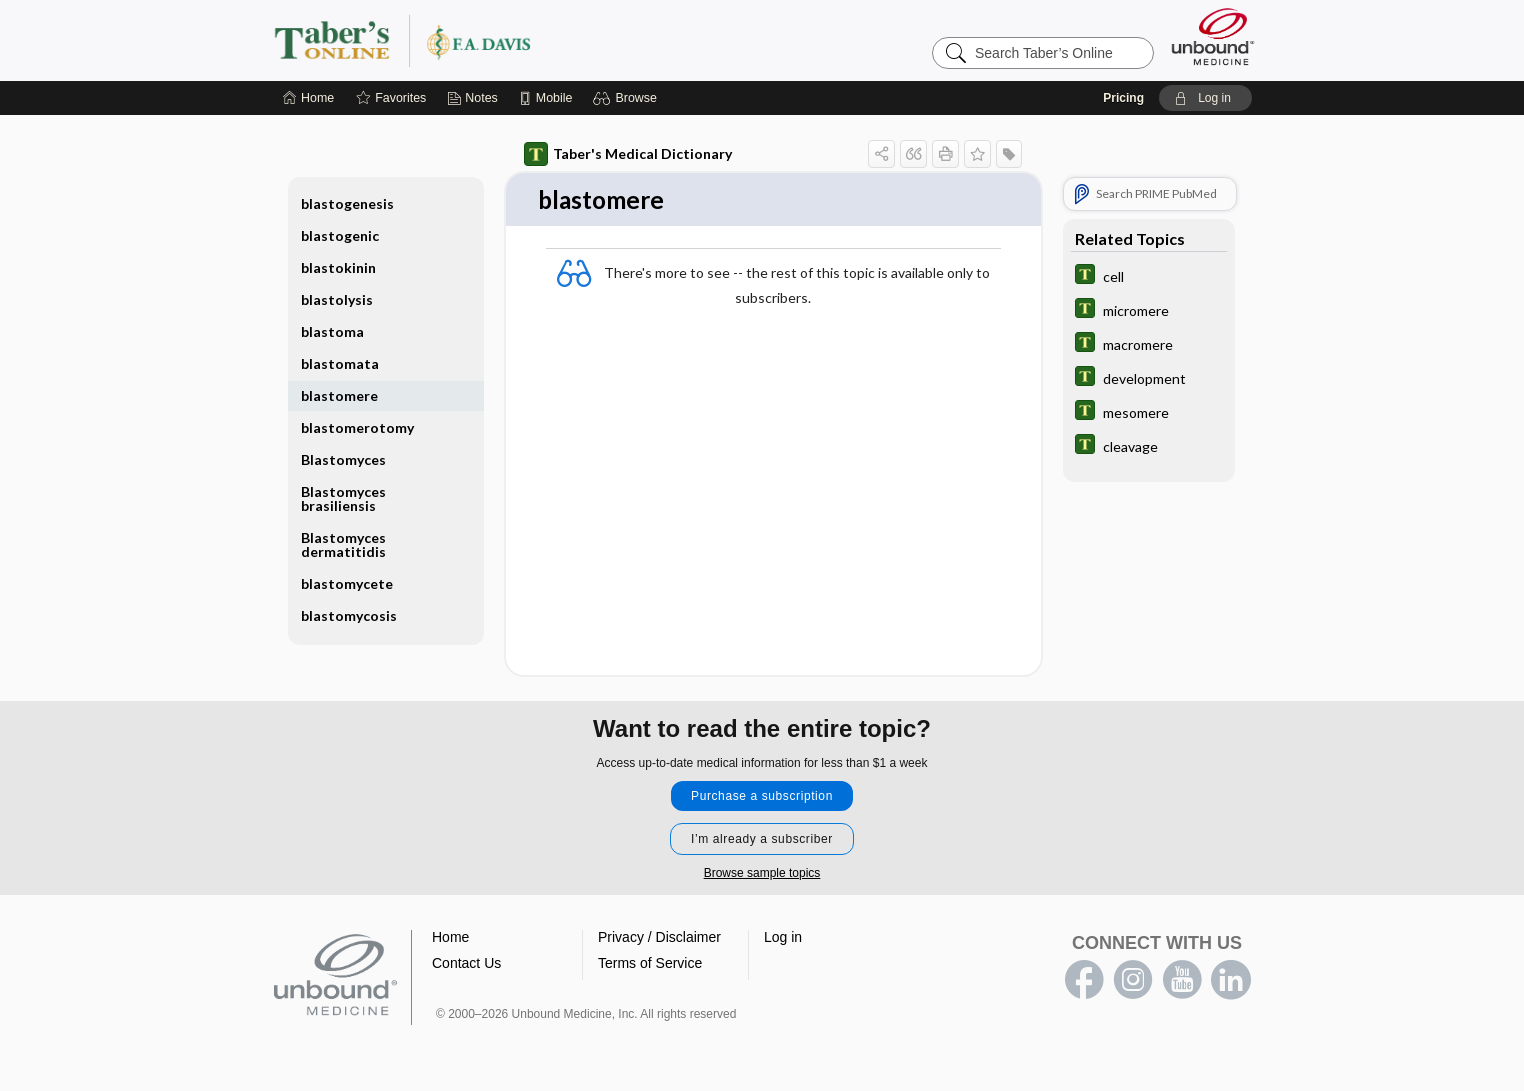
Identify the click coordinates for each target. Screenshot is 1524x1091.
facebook (1084, 981)
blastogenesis (347, 203)
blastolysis (337, 299)
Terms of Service (650, 964)
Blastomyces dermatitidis (343, 544)
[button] (627, 98)
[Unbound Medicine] (1213, 36)
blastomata (340, 363)
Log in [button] (783, 938)
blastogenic (340, 235)
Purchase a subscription (762, 797)
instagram (1133, 981)
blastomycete (347, 583)
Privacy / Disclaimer (659, 938)
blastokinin (338, 267)
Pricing (1123, 98)
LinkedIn (1231, 981)
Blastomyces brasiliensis (343, 498)
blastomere (339, 395)
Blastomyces (343, 459)
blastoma (332, 331)
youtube (1182, 981)
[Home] (308, 98)
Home (450, 938)
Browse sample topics (762, 874)
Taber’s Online (522, 40)
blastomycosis (349, 615)
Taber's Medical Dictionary (628, 154)
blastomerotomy (357, 427)
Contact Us (466, 964)
